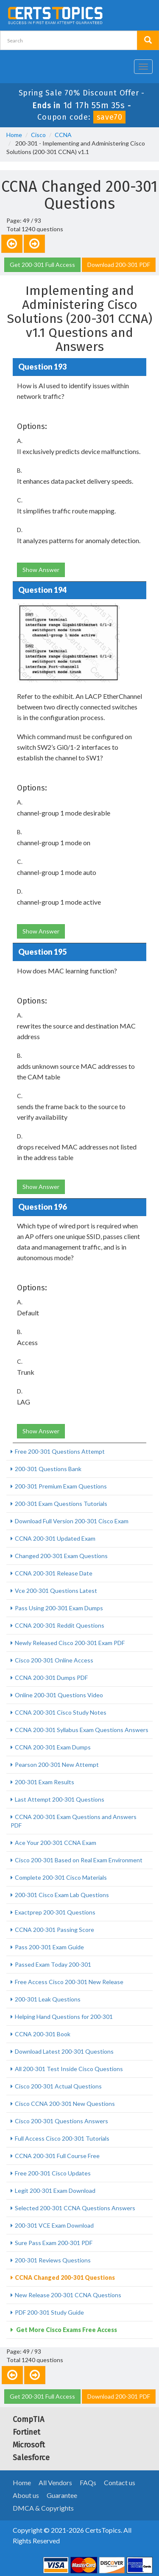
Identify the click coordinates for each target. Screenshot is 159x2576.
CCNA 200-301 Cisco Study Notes (60, 1712)
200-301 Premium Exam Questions (61, 1486)
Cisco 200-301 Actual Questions (58, 2086)
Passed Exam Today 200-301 (53, 1964)
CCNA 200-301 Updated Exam (55, 1538)
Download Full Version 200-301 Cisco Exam (71, 1521)
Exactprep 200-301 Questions (55, 1912)
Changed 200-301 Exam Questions (61, 1555)
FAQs (88, 2482)
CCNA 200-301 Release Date (53, 1573)
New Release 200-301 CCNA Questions (68, 2294)
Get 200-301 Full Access (42, 264)
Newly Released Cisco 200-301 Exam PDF (70, 1642)
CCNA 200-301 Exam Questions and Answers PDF (74, 1821)
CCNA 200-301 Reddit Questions (59, 1625)
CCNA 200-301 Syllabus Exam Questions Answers (81, 1729)
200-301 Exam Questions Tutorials (61, 1503)
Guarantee (62, 2495)
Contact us (119, 2482)
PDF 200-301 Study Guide (49, 2312)
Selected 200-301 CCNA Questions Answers (75, 2208)
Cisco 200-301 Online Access (54, 1660)
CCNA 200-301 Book (42, 2034)
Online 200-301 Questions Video (59, 1695)
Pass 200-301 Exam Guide (49, 1947)
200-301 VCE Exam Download (54, 2225)
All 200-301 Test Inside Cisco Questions (69, 2068)
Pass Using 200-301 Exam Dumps (59, 1608)
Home (14, 134)
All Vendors (55, 2482)
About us (26, 2495)
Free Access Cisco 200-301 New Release (69, 1981)
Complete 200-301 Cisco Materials (61, 1877)
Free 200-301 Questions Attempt (60, 1451)
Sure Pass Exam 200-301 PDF (53, 2242)
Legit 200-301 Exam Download (55, 2190)
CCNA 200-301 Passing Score (54, 1929)
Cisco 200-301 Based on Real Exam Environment (78, 1860)
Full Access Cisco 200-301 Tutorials (62, 2138)
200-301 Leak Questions (48, 1999)
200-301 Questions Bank (48, 1468)
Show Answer (40, 569)
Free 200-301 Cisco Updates (53, 2173)
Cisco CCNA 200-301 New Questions (65, 2103)
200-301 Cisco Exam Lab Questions (62, 1894)
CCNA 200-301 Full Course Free (57, 2155)
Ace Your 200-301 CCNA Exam (55, 1842)
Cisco (38, 134)
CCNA (63, 134)
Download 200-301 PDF (118, 264)
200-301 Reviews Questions (53, 2260)
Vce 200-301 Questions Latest (56, 1590)
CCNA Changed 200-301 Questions (65, 2277)
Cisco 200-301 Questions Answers (61, 2121)
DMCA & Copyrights (43, 2508)
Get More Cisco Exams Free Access (66, 2329)
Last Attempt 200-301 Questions (59, 1799)
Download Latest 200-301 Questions (64, 2051)
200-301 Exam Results (44, 1782)
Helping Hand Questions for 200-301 (64, 2016)
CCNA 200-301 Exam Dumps (53, 1747)
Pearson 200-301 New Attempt (57, 1764)
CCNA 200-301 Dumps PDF (51, 1677)
